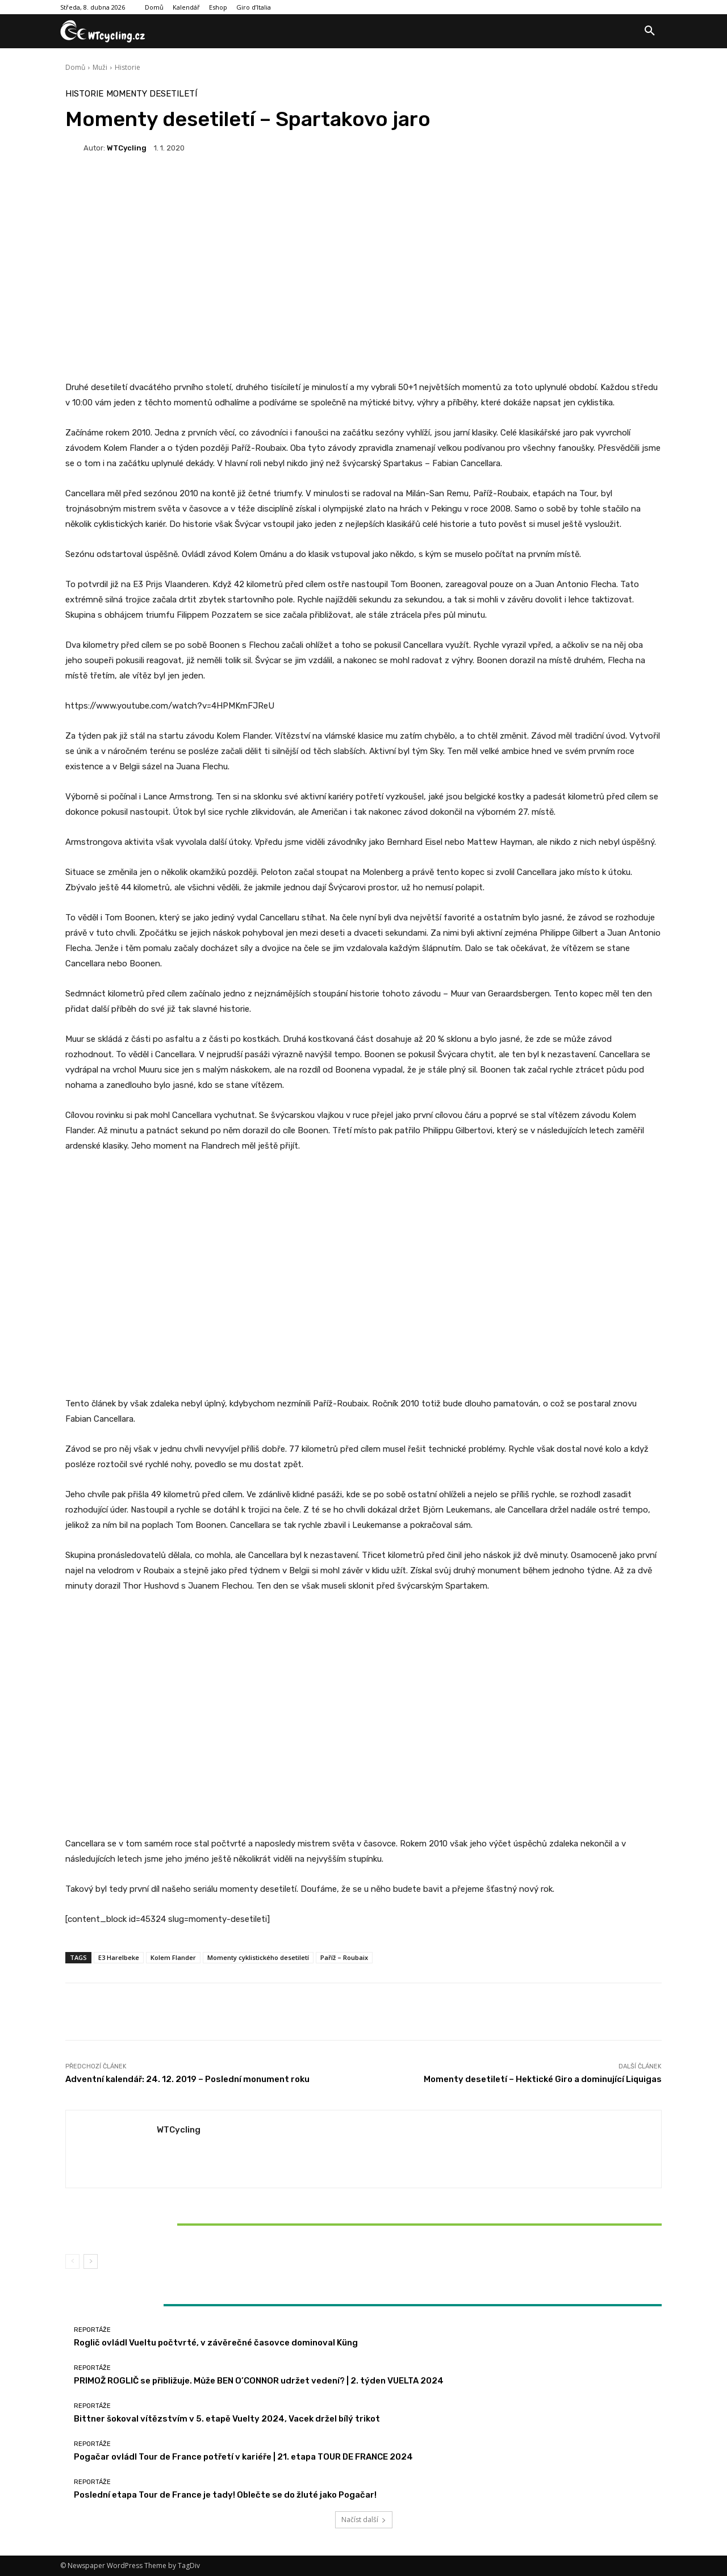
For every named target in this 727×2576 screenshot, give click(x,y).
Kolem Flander (173, 1957)
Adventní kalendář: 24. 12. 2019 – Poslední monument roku (187, 2079)
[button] (650, 31)
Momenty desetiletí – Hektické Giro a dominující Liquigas (543, 2079)
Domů (75, 67)
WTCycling (127, 148)
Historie (127, 67)
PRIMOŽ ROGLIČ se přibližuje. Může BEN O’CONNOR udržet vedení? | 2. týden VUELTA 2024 (259, 2381)
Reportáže (162, 2205)
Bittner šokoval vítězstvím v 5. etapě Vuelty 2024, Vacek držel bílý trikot (163, 2224)
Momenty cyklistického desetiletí (258, 1957)
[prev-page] (72, 2261)
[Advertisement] (363, 287)
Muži (100, 67)
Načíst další (363, 2519)
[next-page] (90, 2261)
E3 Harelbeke (118, 1957)
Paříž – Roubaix (344, 1957)
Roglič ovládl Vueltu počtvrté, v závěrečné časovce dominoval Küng (216, 2343)
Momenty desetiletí (151, 94)
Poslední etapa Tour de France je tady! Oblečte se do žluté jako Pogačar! (225, 2495)
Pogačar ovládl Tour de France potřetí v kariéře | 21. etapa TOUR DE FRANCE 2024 (243, 2457)
